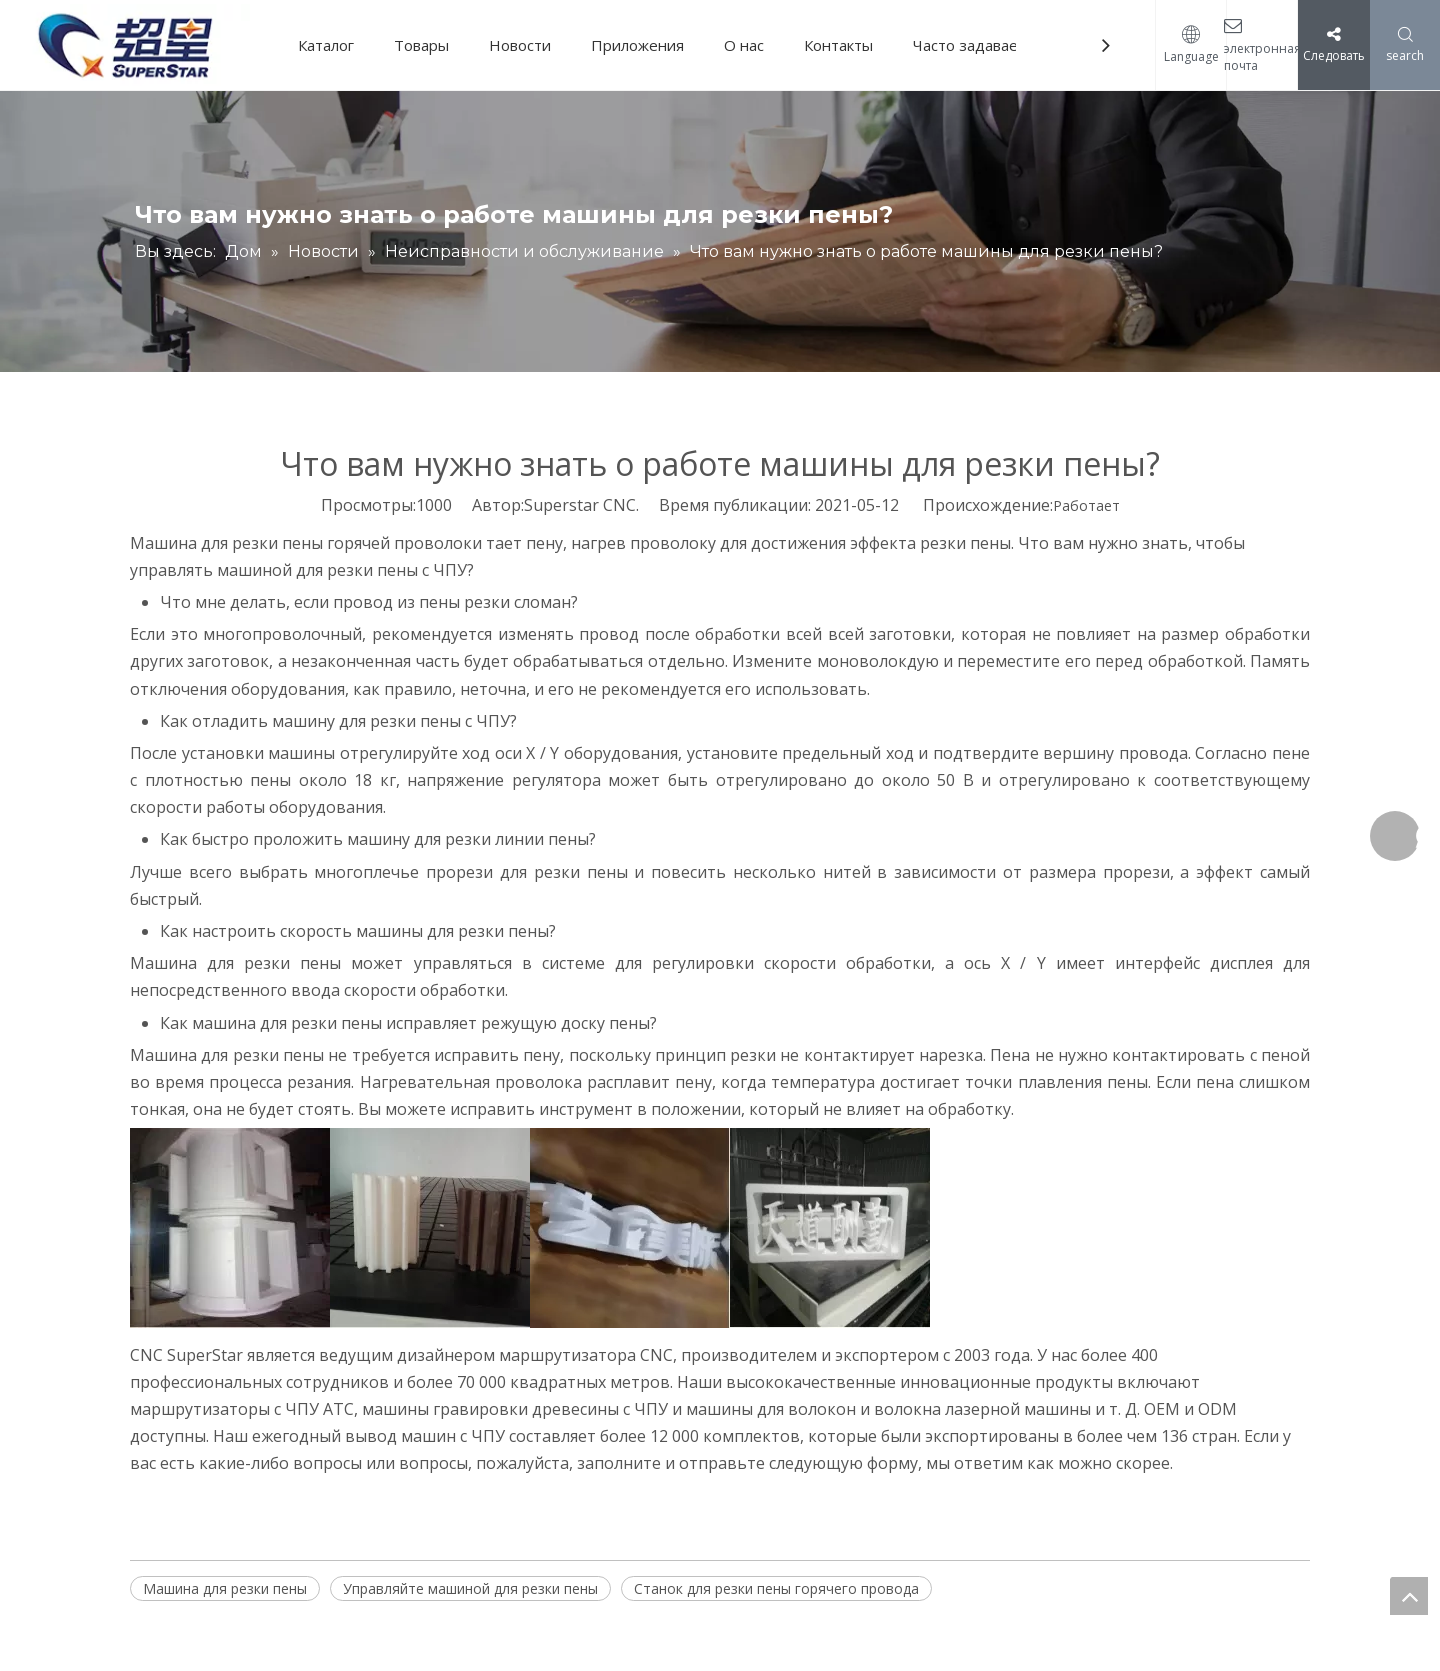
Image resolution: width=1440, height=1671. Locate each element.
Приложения (637, 45)
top (1409, 1596)
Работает (1086, 505)
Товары (421, 45)
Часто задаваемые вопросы (1013, 45)
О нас (744, 45)
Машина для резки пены (225, 1588)
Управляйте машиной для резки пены (470, 1588)
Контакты (838, 45)
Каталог (326, 45)
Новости (520, 45)
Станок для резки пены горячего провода (776, 1588)
